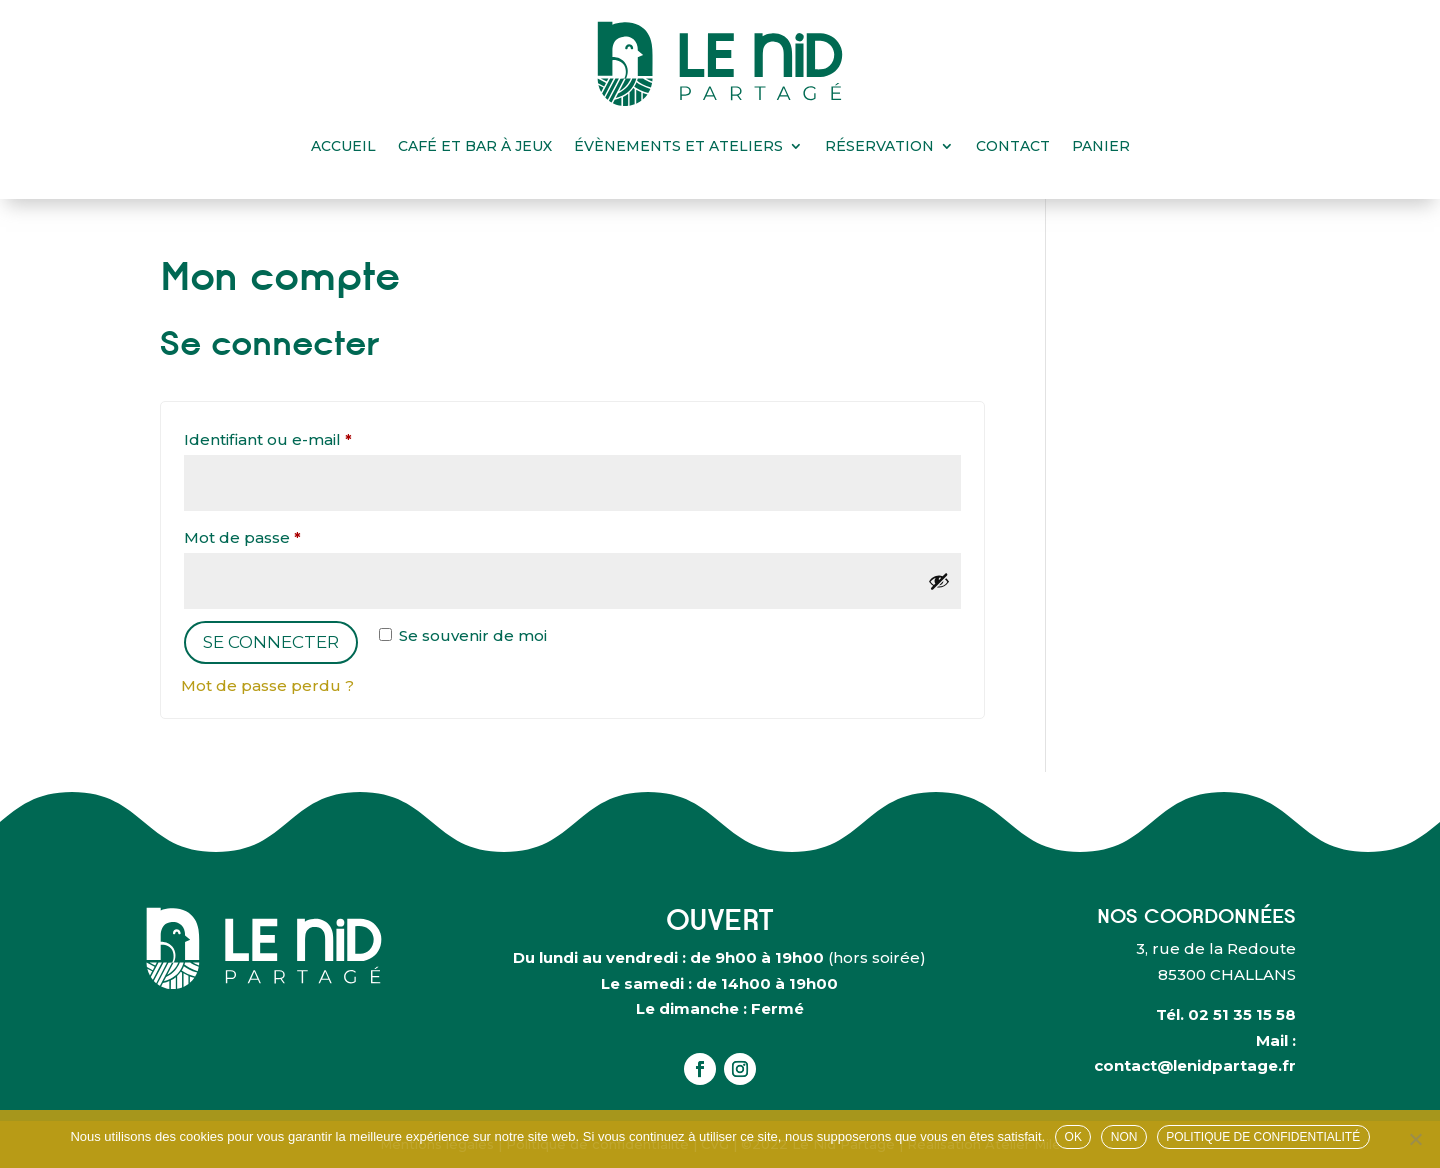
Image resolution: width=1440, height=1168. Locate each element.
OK (1073, 1137)
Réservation (879, 146)
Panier (1101, 146)
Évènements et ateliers (678, 146)
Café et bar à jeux (475, 146)
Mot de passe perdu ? (267, 685)
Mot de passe (286, 535)
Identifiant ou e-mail (311, 437)
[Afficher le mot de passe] (939, 581)
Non (1124, 1137)
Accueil (343, 146)
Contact (1013, 146)
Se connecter (271, 642)
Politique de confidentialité (1263, 1137)
